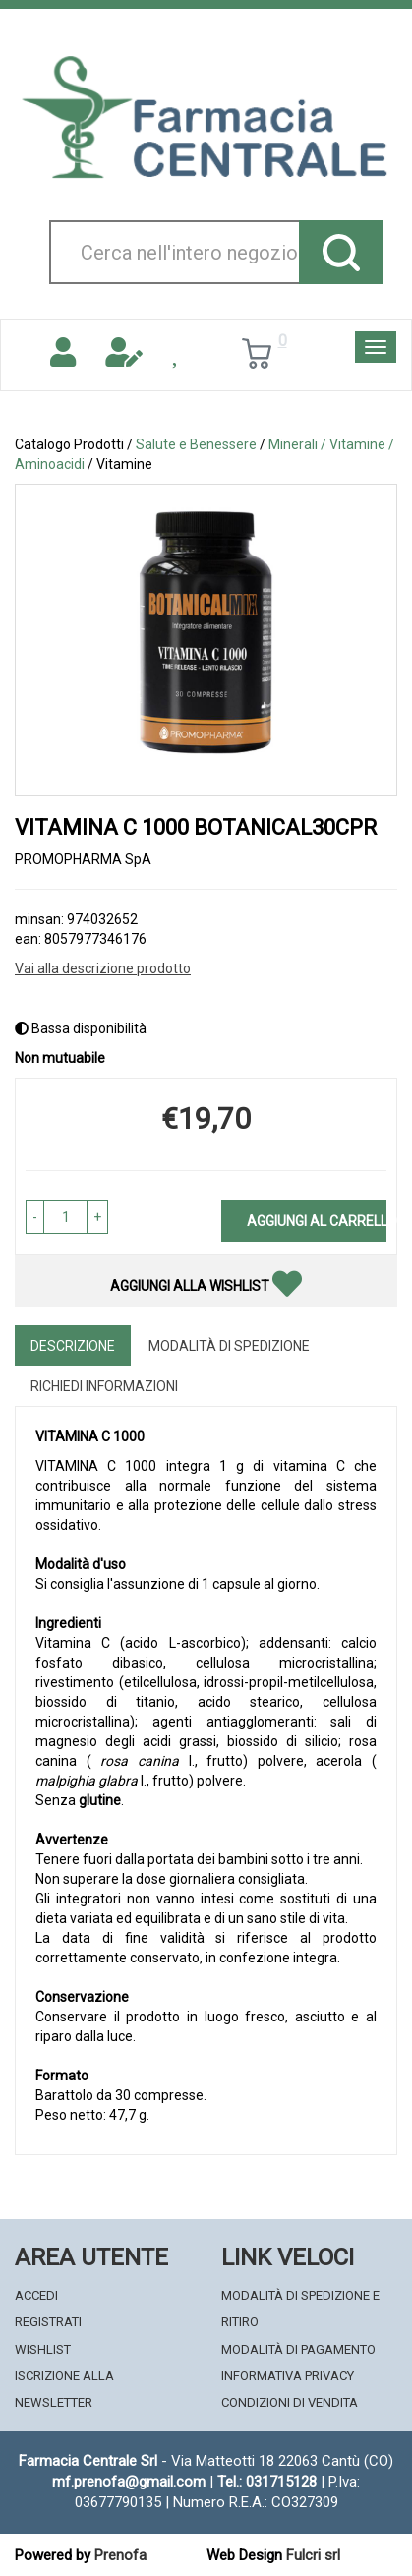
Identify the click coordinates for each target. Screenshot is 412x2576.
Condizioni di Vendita (289, 2402)
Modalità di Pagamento (298, 2349)
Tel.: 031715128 (267, 2481)
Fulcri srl (313, 2555)
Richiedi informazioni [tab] (104, 1386)
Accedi (36, 2295)
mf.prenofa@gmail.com (129, 2481)
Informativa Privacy (287, 2376)
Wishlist (43, 2349)
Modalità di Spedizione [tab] (229, 1346)
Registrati (48, 2321)
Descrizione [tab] (72, 1346)
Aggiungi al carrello (317, 1221)
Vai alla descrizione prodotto (103, 968)
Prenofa (120, 2555)
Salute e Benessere (196, 444)
